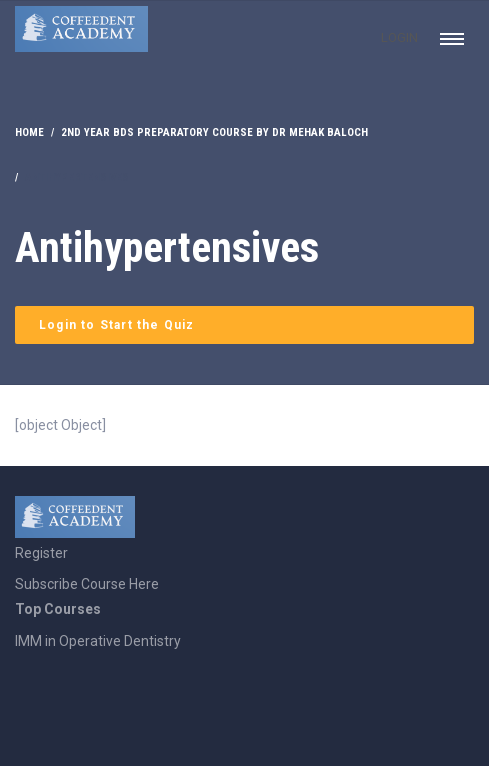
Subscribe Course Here (87, 584)
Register (41, 553)
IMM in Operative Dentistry (98, 641)
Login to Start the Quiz (117, 325)
